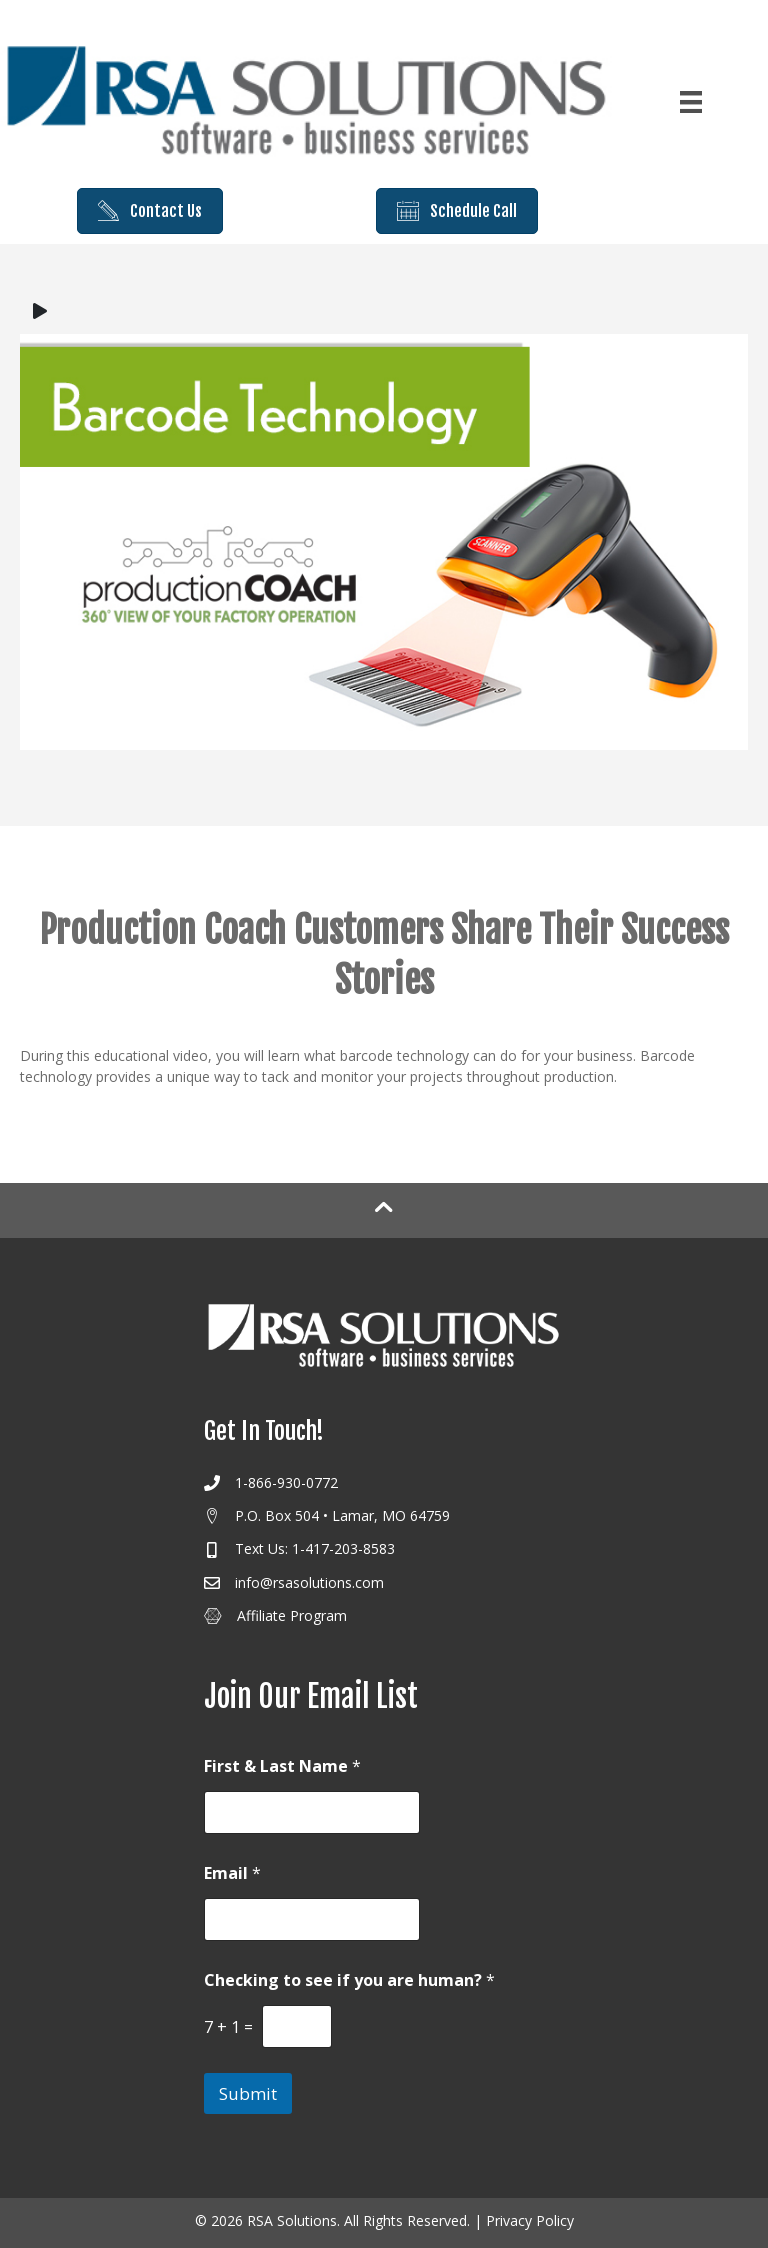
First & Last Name (282, 1766)
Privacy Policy (530, 2220)
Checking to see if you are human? (349, 1980)
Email (232, 1873)
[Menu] (691, 102)
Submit (248, 2093)
